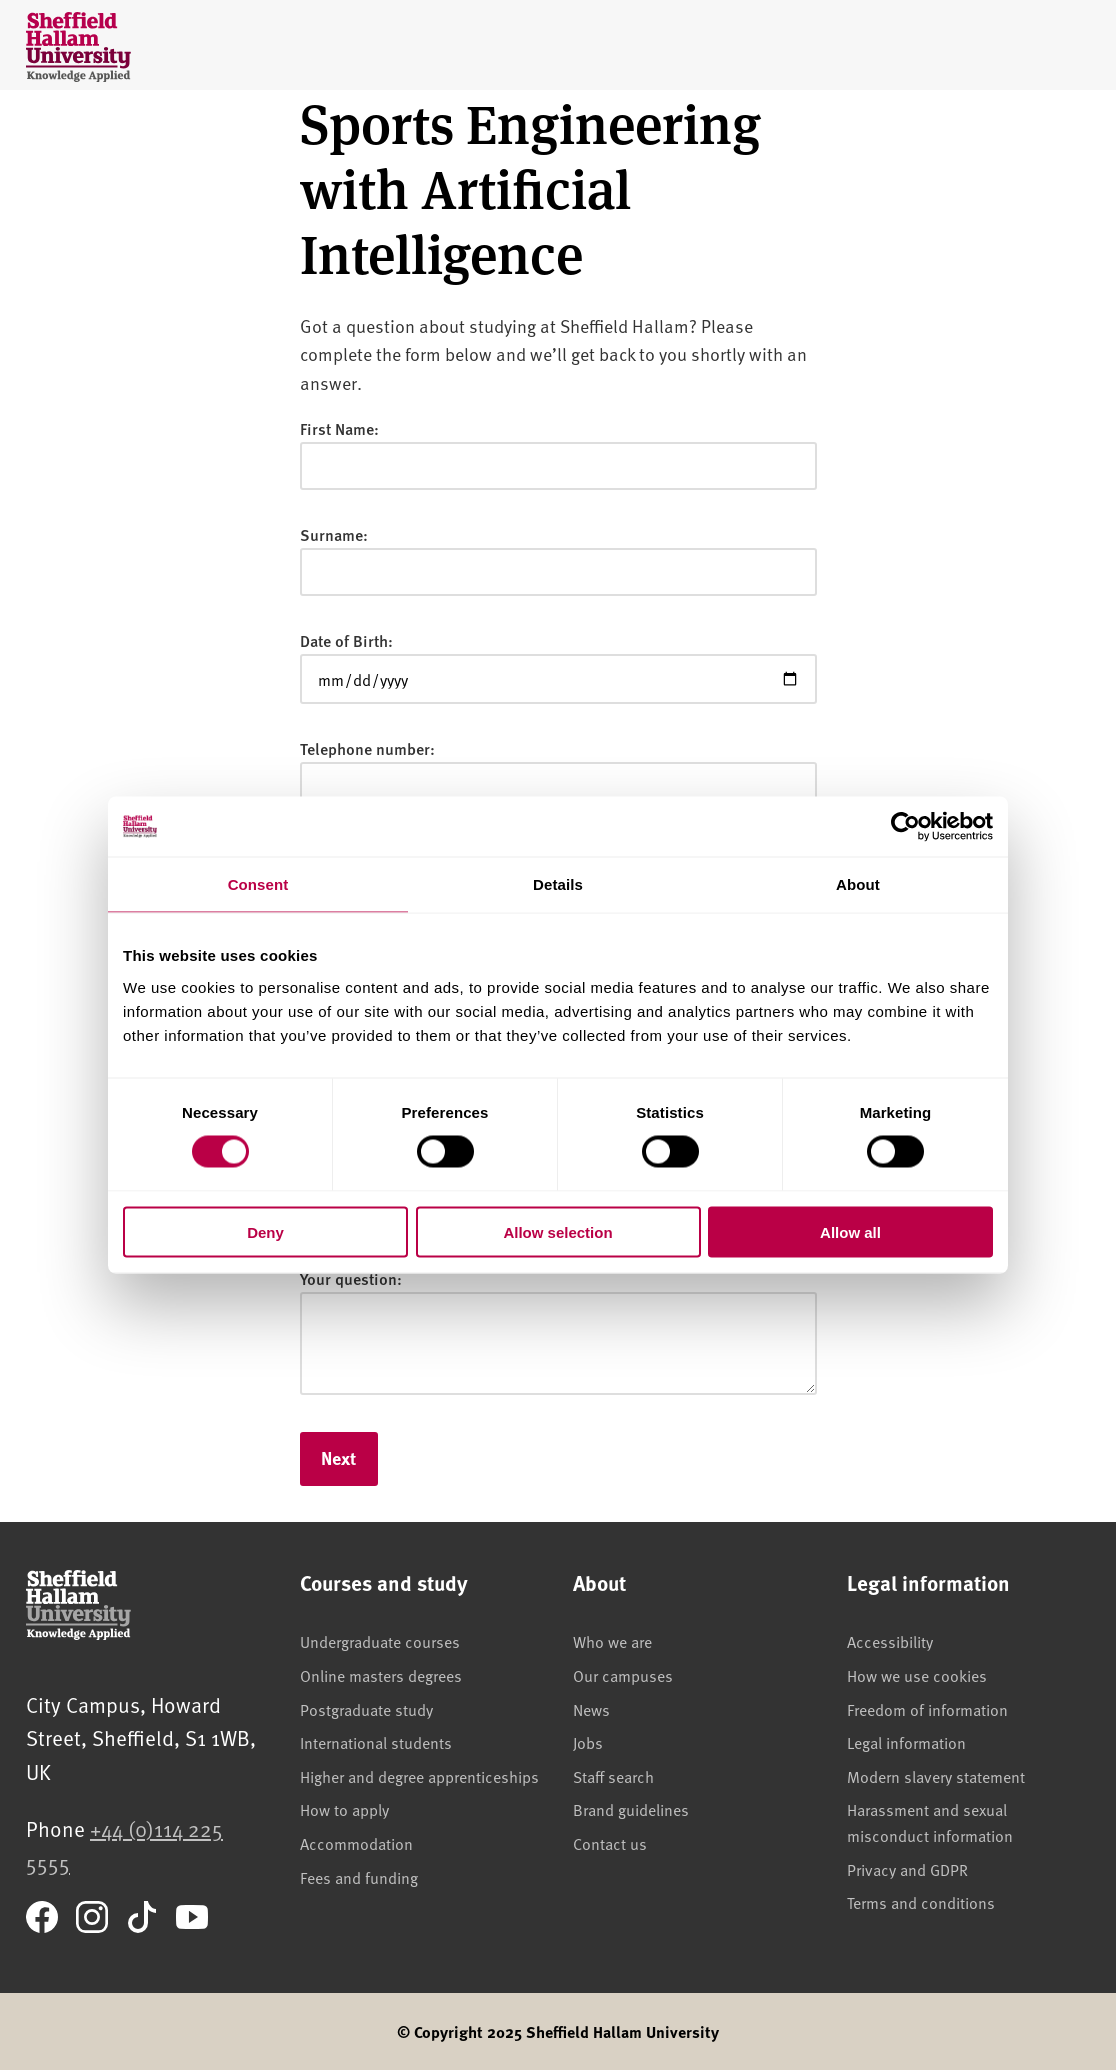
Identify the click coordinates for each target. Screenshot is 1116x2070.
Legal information (906, 1742)
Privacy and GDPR (907, 1869)
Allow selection (557, 1231)
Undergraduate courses (380, 1641)
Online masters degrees (381, 1675)
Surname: (334, 534)
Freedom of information (927, 1709)
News (591, 1709)
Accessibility (890, 1641)
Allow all (850, 1231)
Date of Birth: (346, 640)
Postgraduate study (366, 1709)
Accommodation (356, 1843)
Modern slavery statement (936, 1776)
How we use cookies (917, 1675)
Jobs (588, 1742)
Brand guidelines (631, 1809)
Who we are (612, 1641)
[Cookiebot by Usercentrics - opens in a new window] (905, 827)
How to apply (344, 1809)
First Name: (339, 428)
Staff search (613, 1776)
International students (376, 1742)
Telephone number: (367, 748)
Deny (265, 1231)
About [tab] (858, 884)
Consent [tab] (258, 884)
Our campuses (623, 1675)
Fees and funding (359, 1877)
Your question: (351, 1278)
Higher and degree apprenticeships (419, 1776)
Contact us (610, 1843)
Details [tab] (558, 884)
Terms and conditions (921, 1902)
